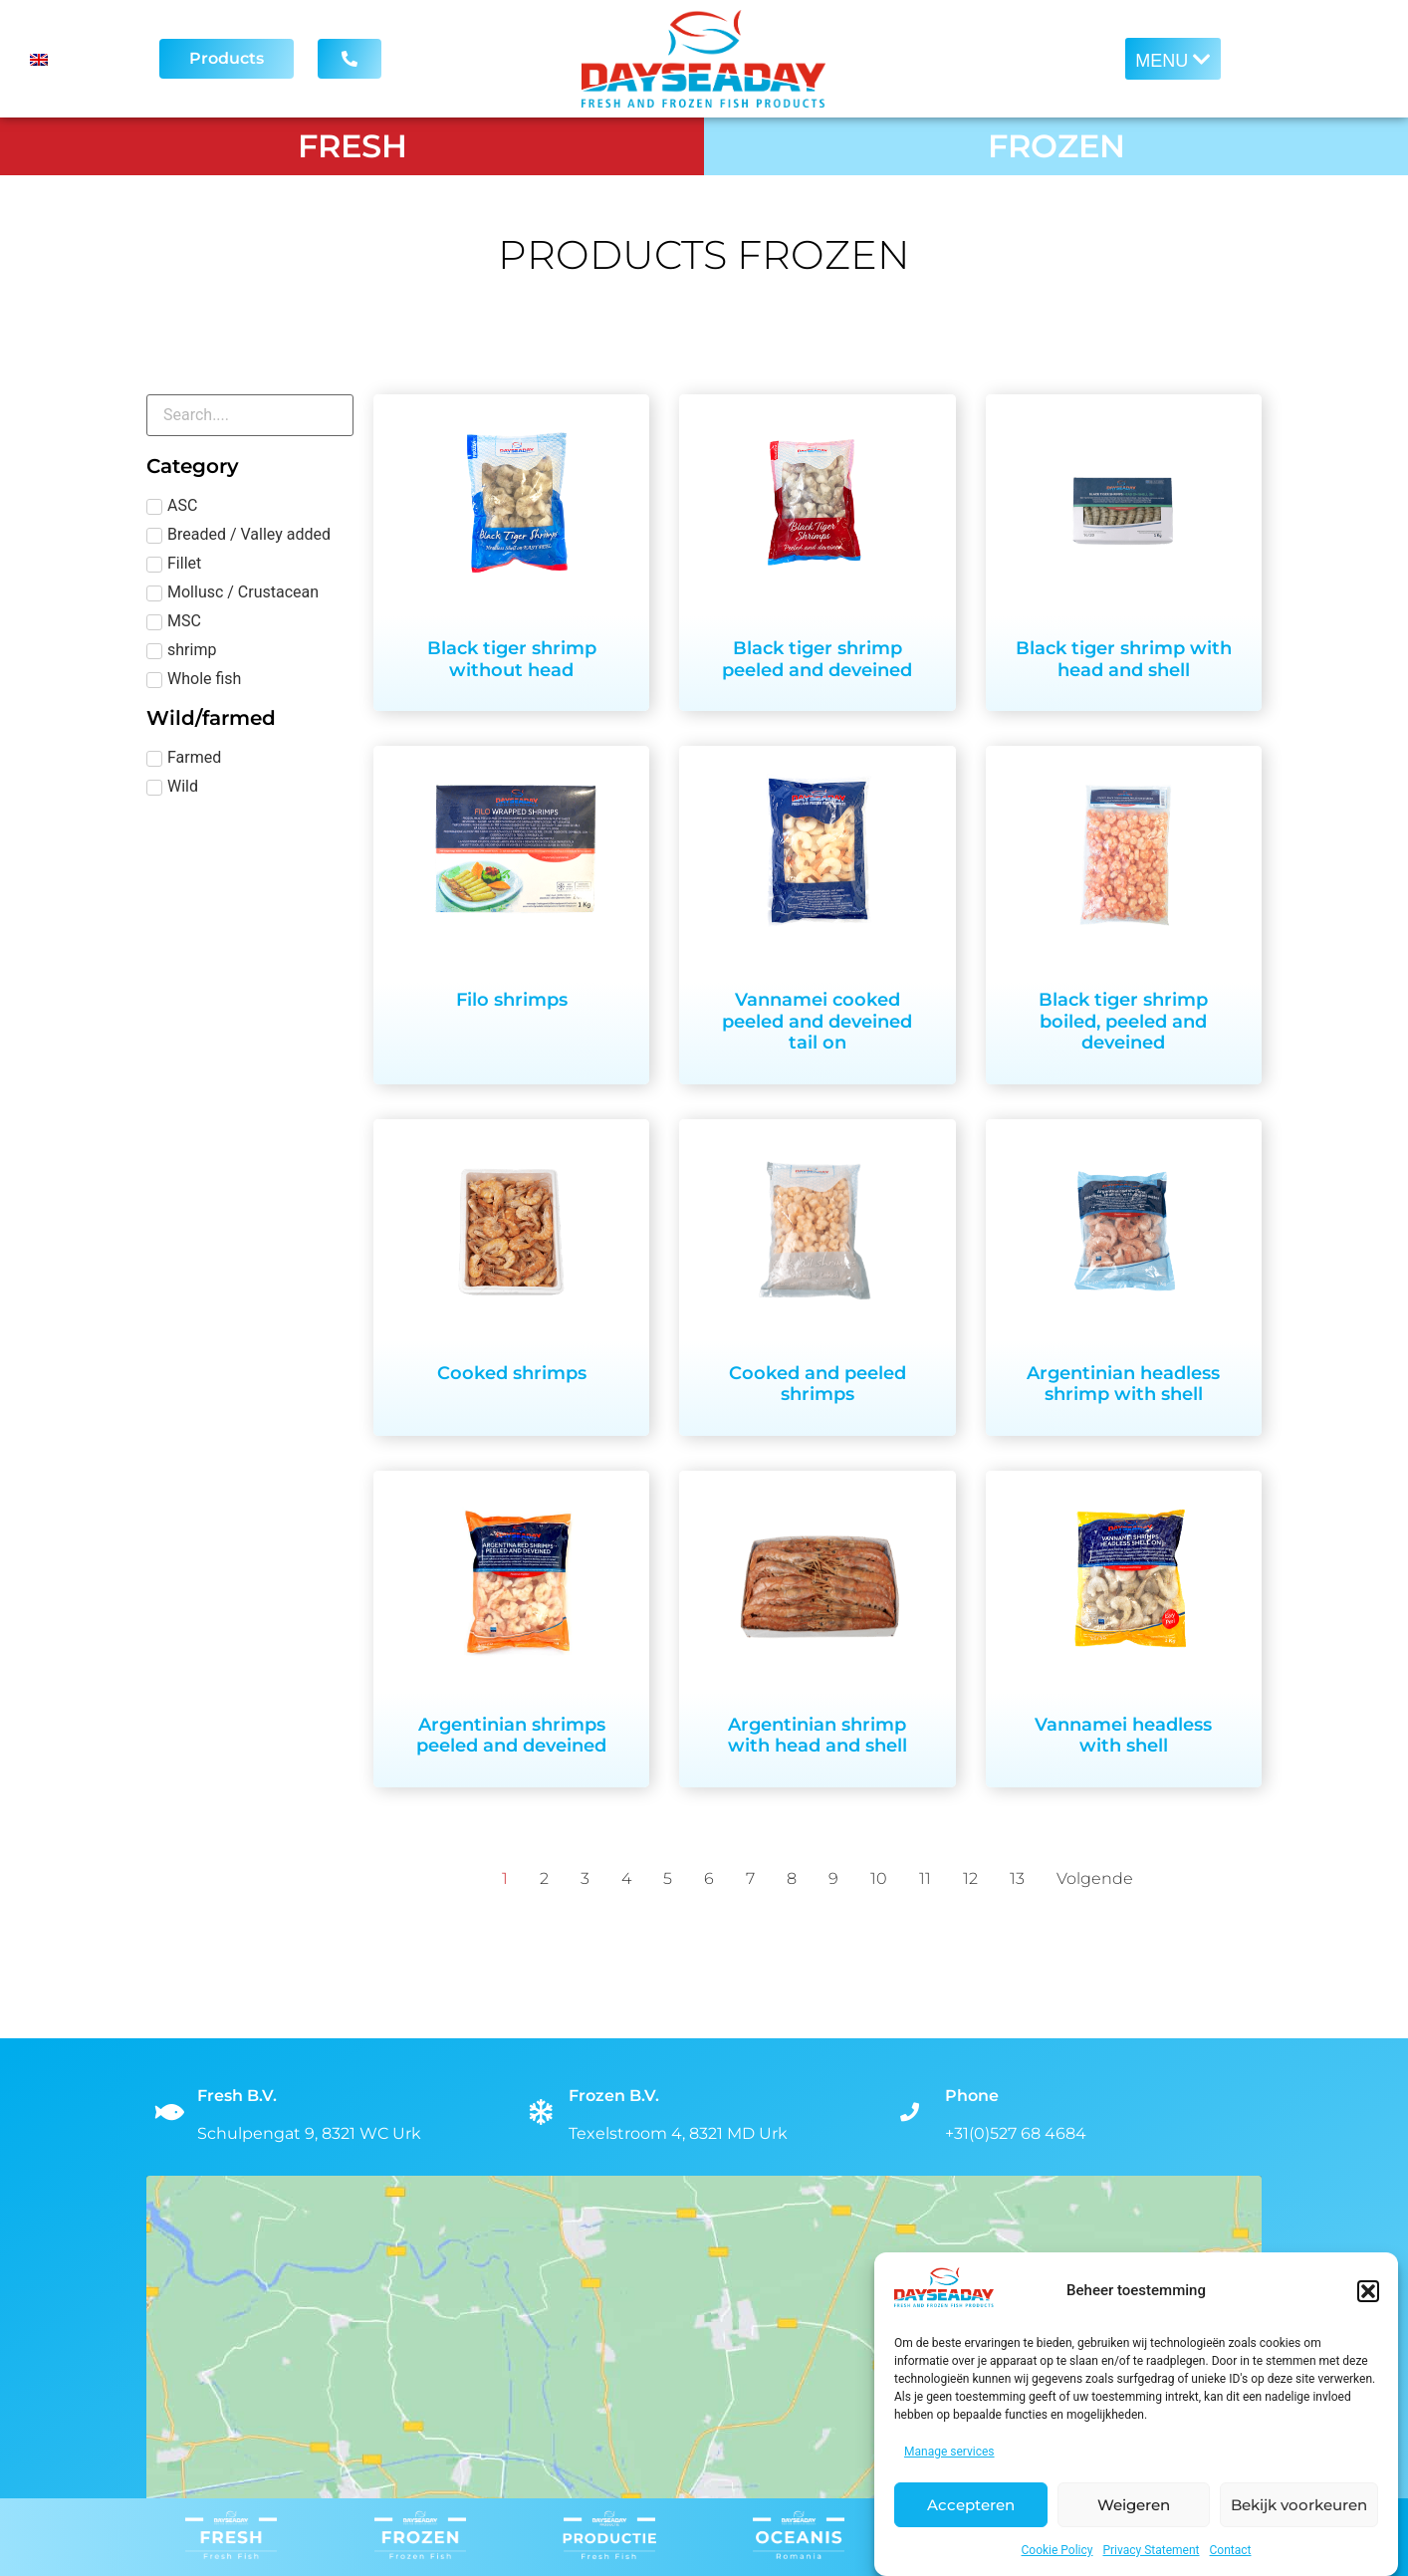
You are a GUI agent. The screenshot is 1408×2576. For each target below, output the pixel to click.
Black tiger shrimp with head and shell (1124, 659)
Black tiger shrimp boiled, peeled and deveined (1123, 1021)
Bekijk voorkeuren (1299, 2504)
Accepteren (971, 2504)
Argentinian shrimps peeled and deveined (511, 1735)
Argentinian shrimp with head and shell (817, 1735)
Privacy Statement (1150, 2550)
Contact (1231, 2550)
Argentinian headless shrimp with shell (1123, 1384)
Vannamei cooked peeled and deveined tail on (817, 1021)
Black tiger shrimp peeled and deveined (817, 659)
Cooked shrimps (512, 1373)
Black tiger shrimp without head (511, 659)
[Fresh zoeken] (249, 415)
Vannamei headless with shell (1123, 1735)
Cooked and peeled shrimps (817, 1384)
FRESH (352, 145)
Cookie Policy (1057, 2550)
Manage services (949, 2452)
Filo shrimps (512, 1000)
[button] (1368, 2291)
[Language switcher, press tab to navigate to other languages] (77, 59)
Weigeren (1133, 2504)
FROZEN (1056, 145)
